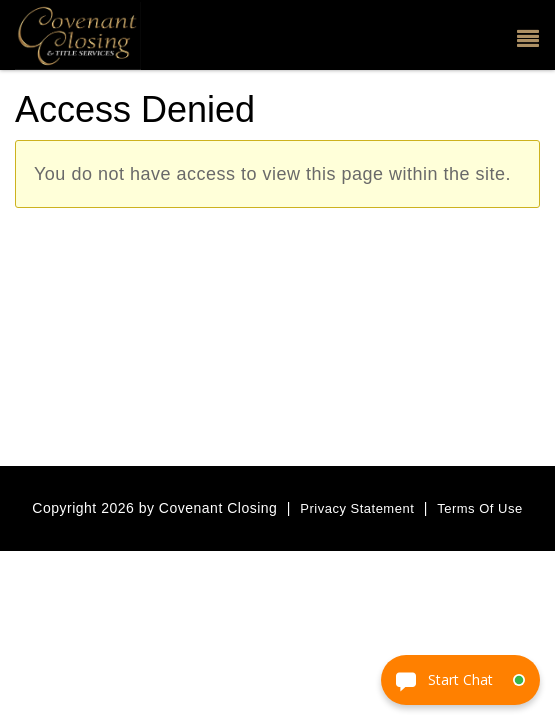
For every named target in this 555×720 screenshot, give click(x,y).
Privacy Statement (357, 508)
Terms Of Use (479, 508)
